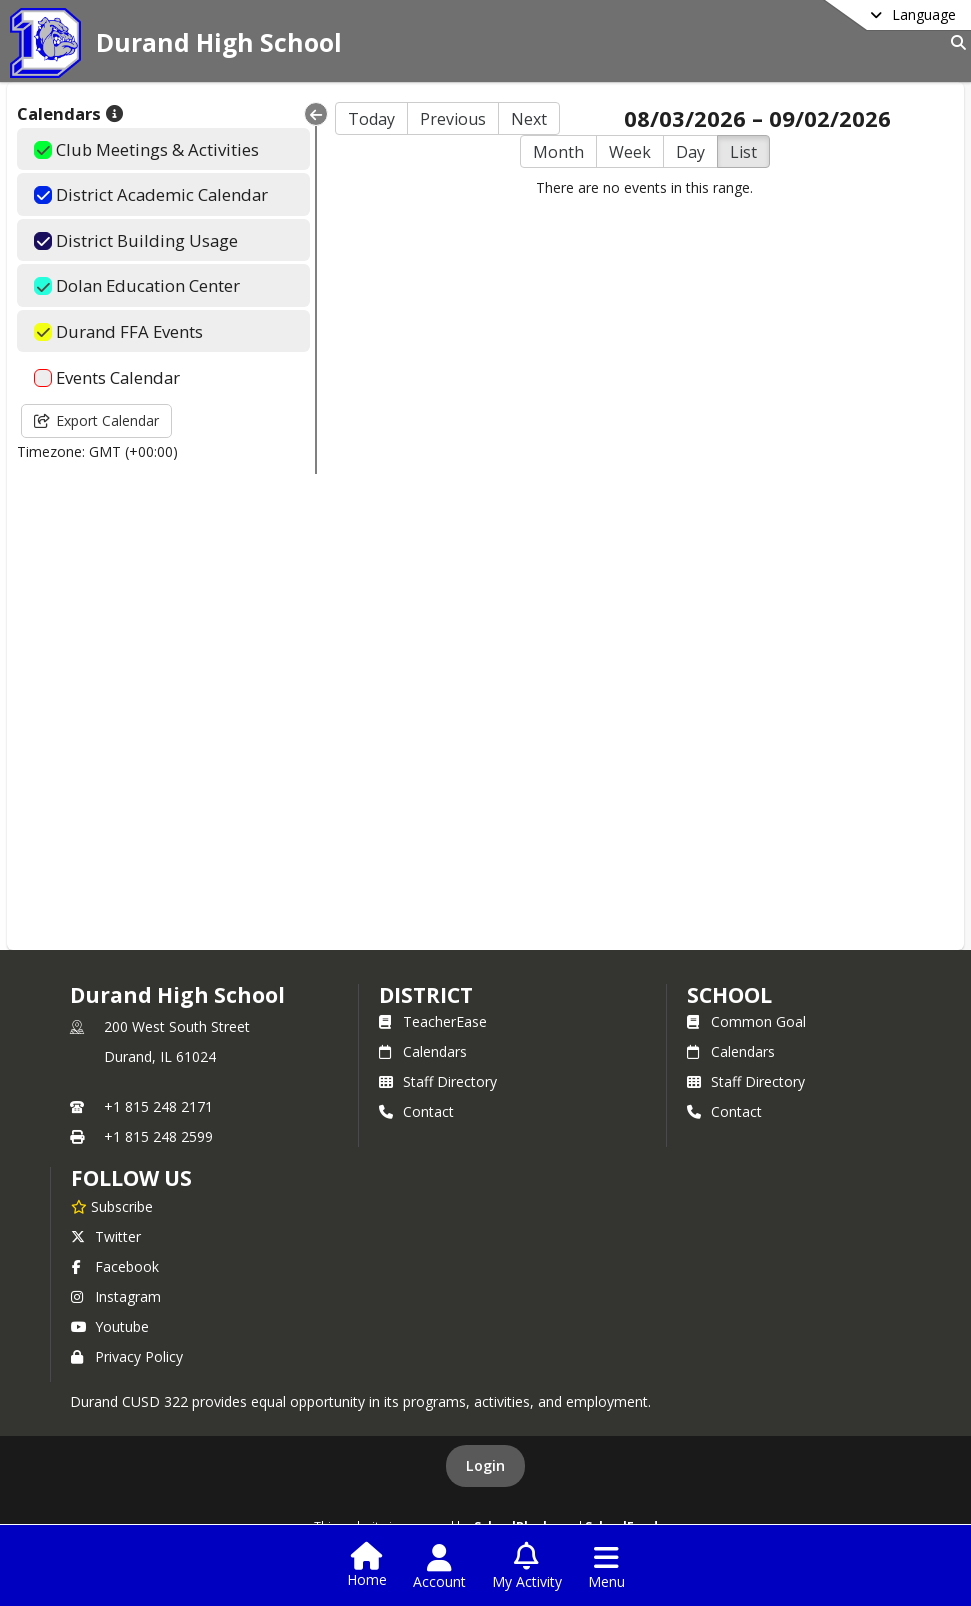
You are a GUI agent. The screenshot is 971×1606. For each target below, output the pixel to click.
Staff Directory (438, 1081)
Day (690, 152)
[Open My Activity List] (527, 1567)
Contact (416, 1111)
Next (529, 119)
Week (630, 152)
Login (485, 1465)
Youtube (110, 1326)
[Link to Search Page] (954, 42)
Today (371, 119)
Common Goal (746, 1021)
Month (558, 152)
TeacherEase (433, 1021)
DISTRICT (426, 995)
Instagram (116, 1296)
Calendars (423, 1051)
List (743, 152)
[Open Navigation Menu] (606, 1567)
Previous (453, 119)
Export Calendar (96, 420)
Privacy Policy (127, 1356)
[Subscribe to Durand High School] (112, 1206)
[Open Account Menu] (439, 1567)
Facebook (115, 1266)
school (729, 995)
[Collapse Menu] (316, 114)
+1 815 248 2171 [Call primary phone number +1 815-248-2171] (158, 1106)
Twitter (106, 1236)
